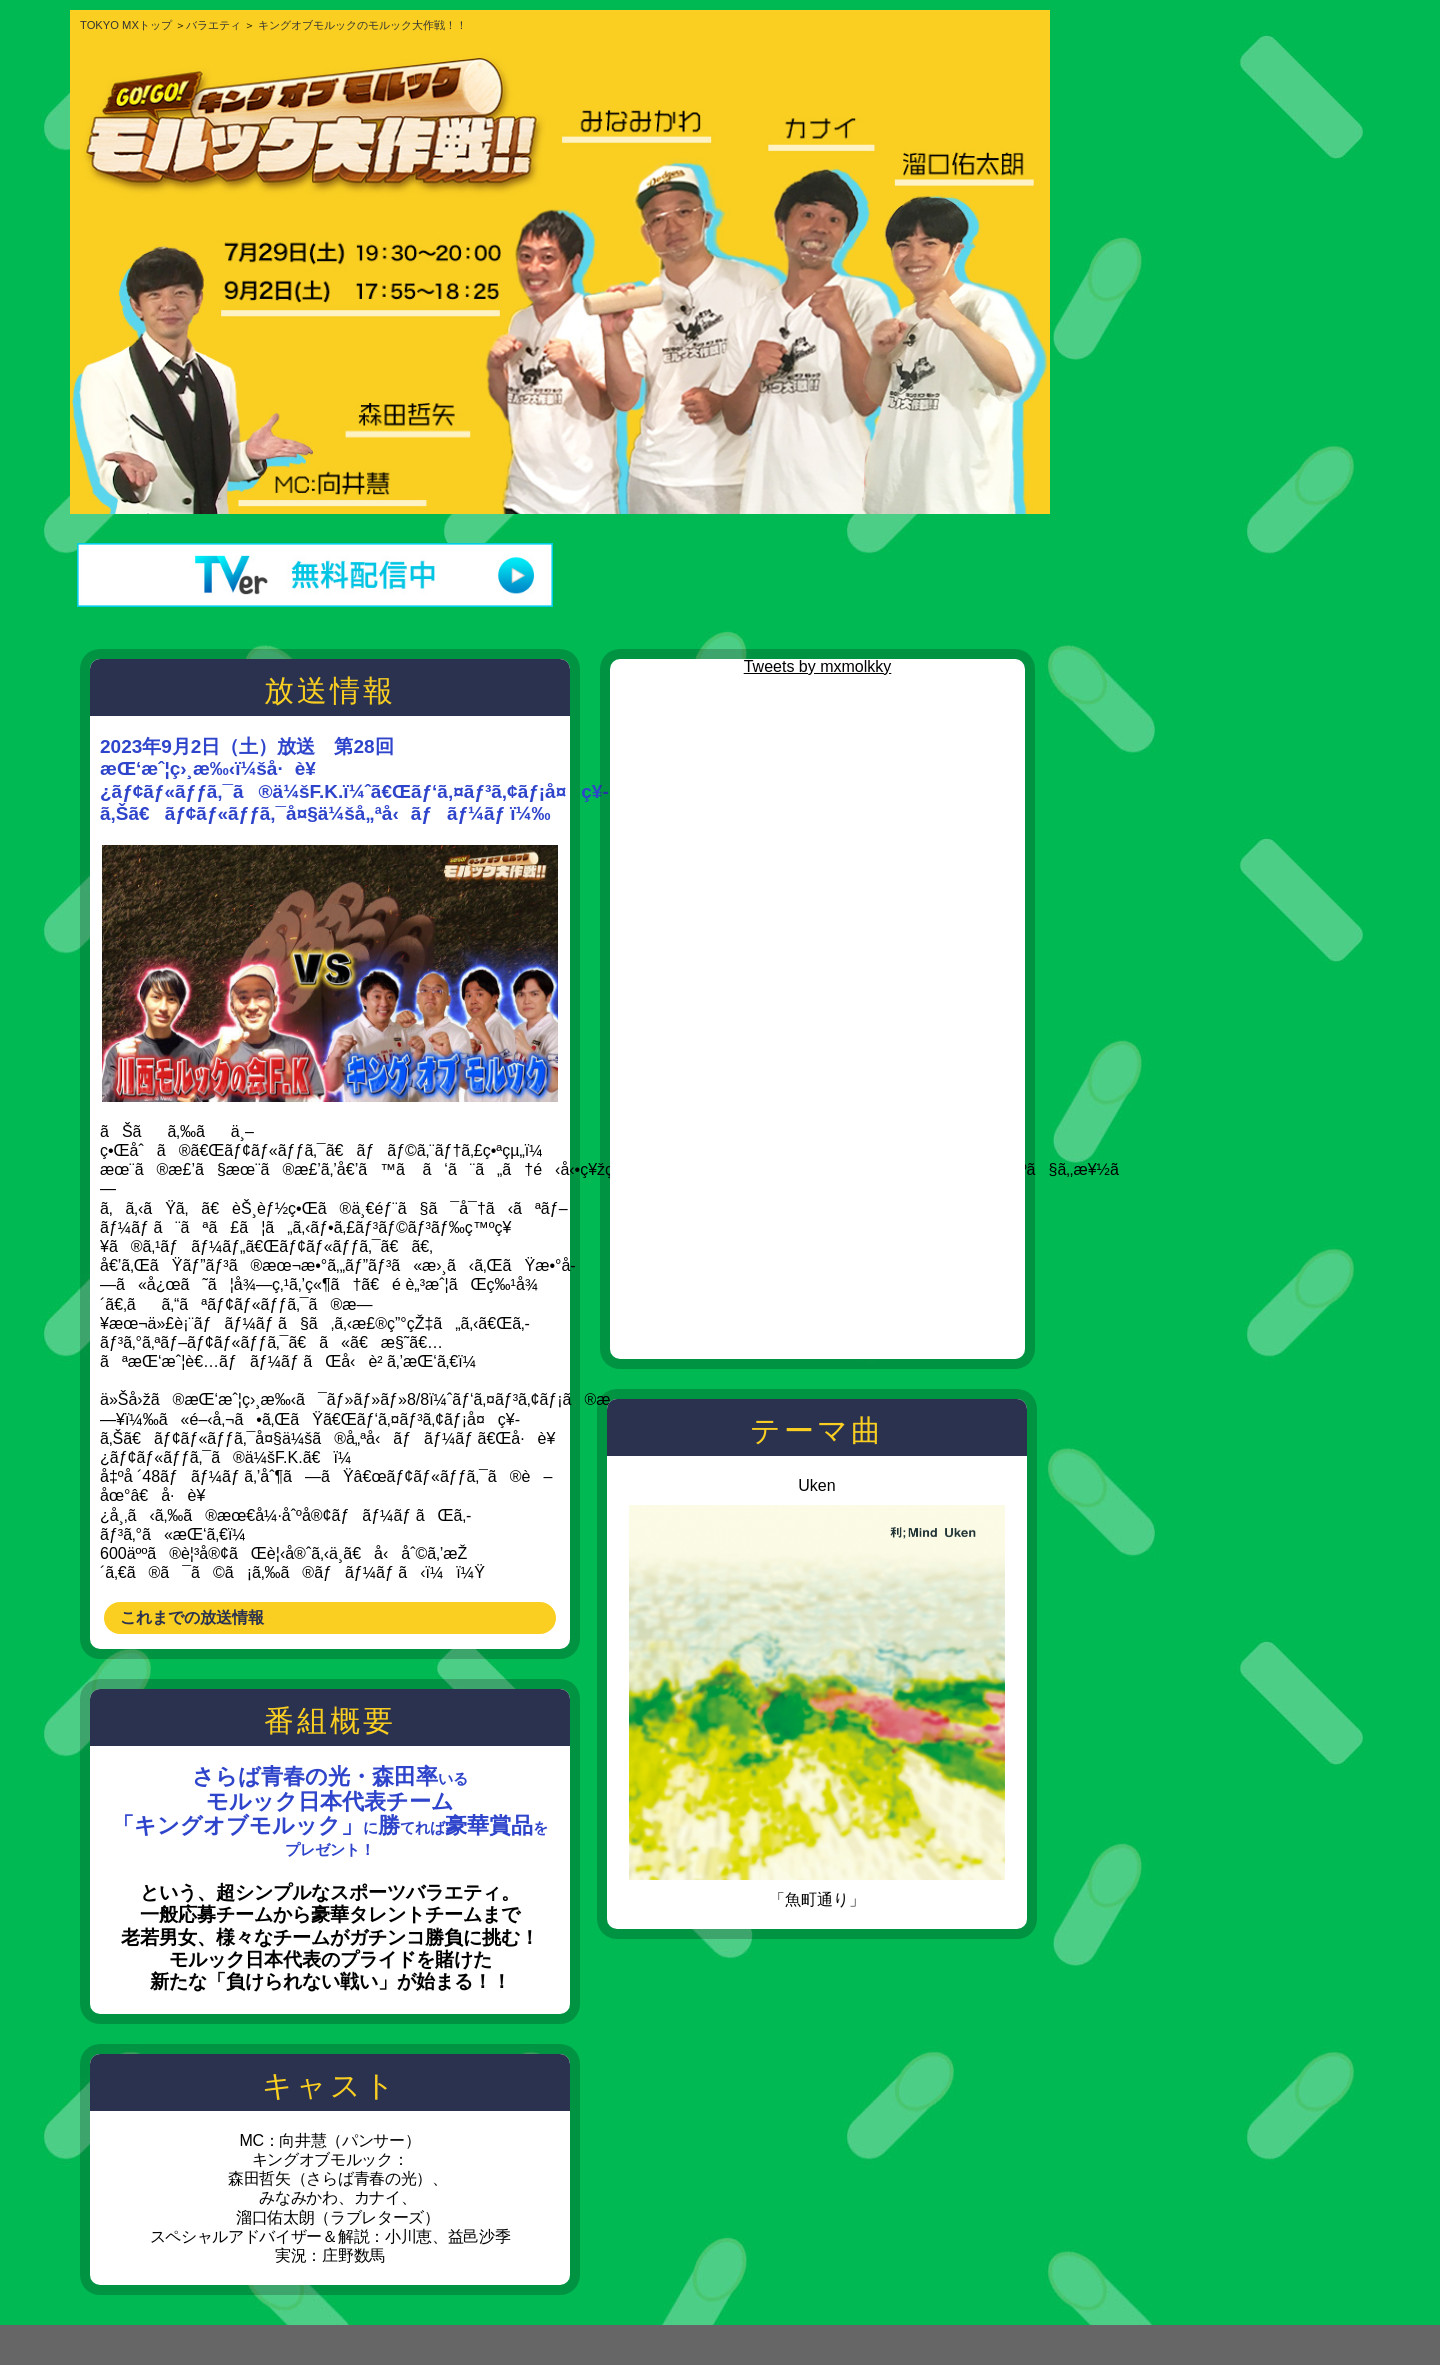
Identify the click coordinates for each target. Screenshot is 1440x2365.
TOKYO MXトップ (126, 25)
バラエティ (213, 25)
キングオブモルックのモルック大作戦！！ (362, 25)
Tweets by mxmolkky (818, 666)
